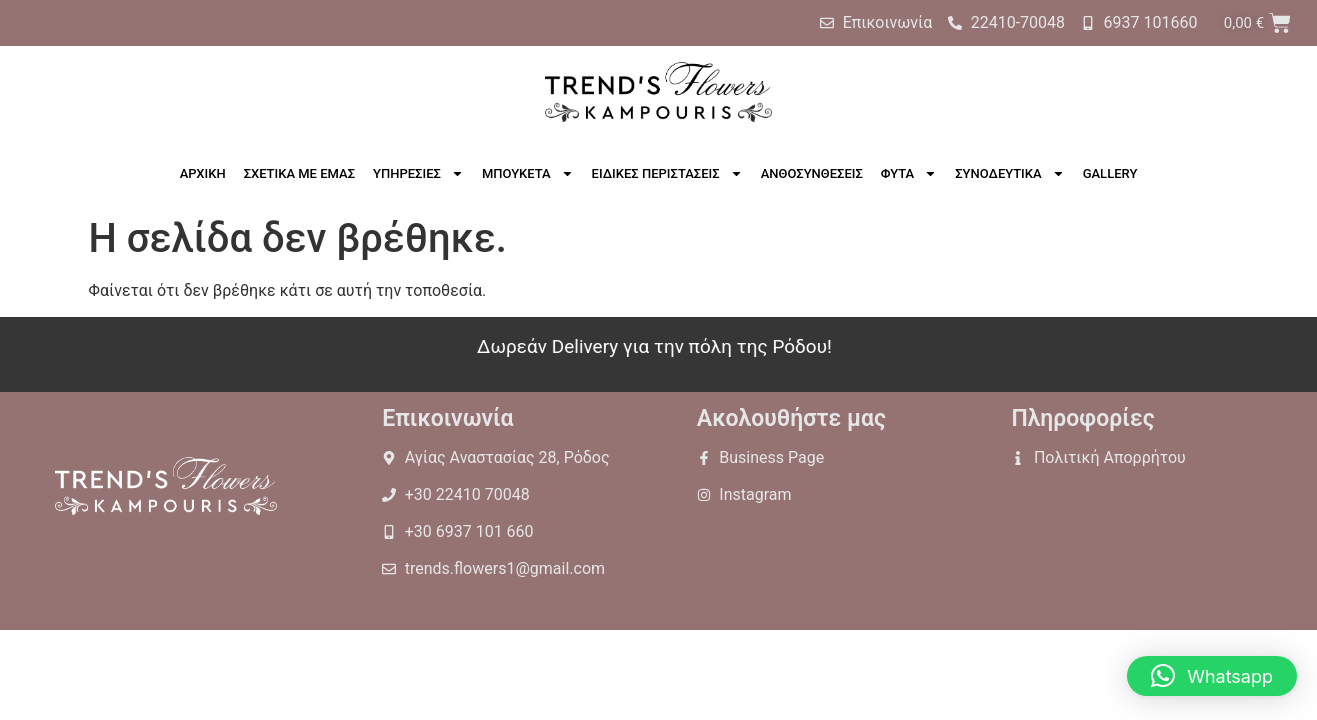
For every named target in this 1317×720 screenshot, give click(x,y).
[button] (1212, 676)
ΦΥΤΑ (909, 173)
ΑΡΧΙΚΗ (203, 173)
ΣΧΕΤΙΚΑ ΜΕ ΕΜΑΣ (299, 173)
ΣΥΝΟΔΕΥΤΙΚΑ (1009, 173)
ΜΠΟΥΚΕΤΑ (528, 173)
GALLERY (1110, 173)
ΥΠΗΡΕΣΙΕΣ (418, 173)
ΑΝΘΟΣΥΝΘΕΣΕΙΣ (812, 173)
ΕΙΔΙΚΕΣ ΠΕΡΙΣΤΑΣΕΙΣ (667, 173)
